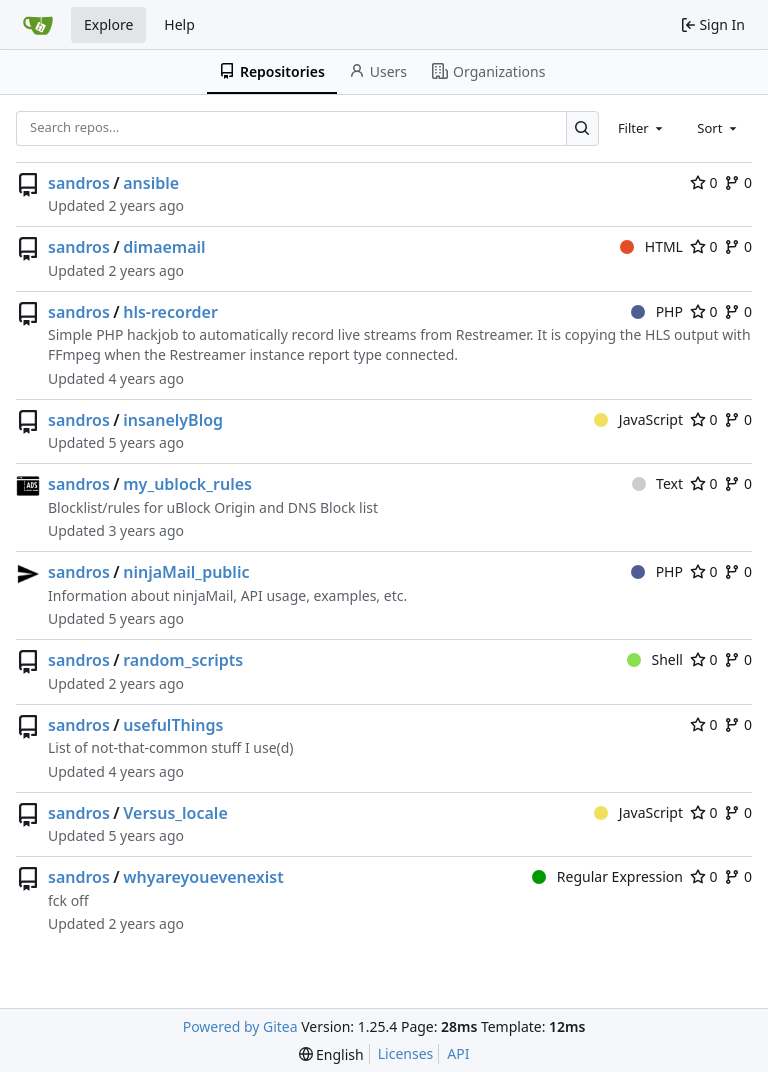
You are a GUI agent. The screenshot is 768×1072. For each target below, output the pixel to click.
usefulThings (173, 725)
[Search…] (582, 128)
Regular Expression (607, 876)
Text (657, 483)
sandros (79, 183)
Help (179, 24)
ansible (151, 183)
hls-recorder (170, 312)
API (458, 1053)
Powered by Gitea (240, 1026)
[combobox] (642, 128)
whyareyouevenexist (203, 877)
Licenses (406, 1053)
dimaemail (164, 247)
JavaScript (638, 419)
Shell (655, 659)
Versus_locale (175, 813)
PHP (657, 311)
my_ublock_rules (187, 484)
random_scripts (183, 660)
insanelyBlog (173, 420)
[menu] (331, 1054)
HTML (651, 246)
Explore (108, 24)
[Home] (38, 25)
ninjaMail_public (186, 572)
